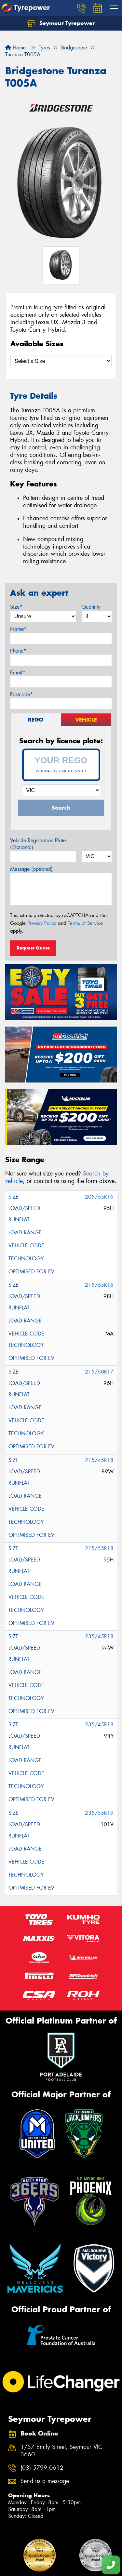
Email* (17, 672)
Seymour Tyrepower (61, 23)
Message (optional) (31, 869)
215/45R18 (99, 1460)
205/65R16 (99, 1196)
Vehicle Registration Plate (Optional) (38, 844)
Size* (16, 607)
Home (15, 47)
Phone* (18, 650)
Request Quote (33, 948)
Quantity (91, 607)
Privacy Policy (41, 923)
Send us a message (44, 2481)
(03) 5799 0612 (41, 2468)
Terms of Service (85, 923)
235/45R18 (99, 1636)
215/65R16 (99, 1284)
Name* (18, 629)
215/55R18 (99, 1548)
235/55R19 (99, 1813)
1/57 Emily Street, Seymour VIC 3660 (61, 2450)
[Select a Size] (61, 361)
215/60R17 (99, 1371)
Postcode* (21, 694)
